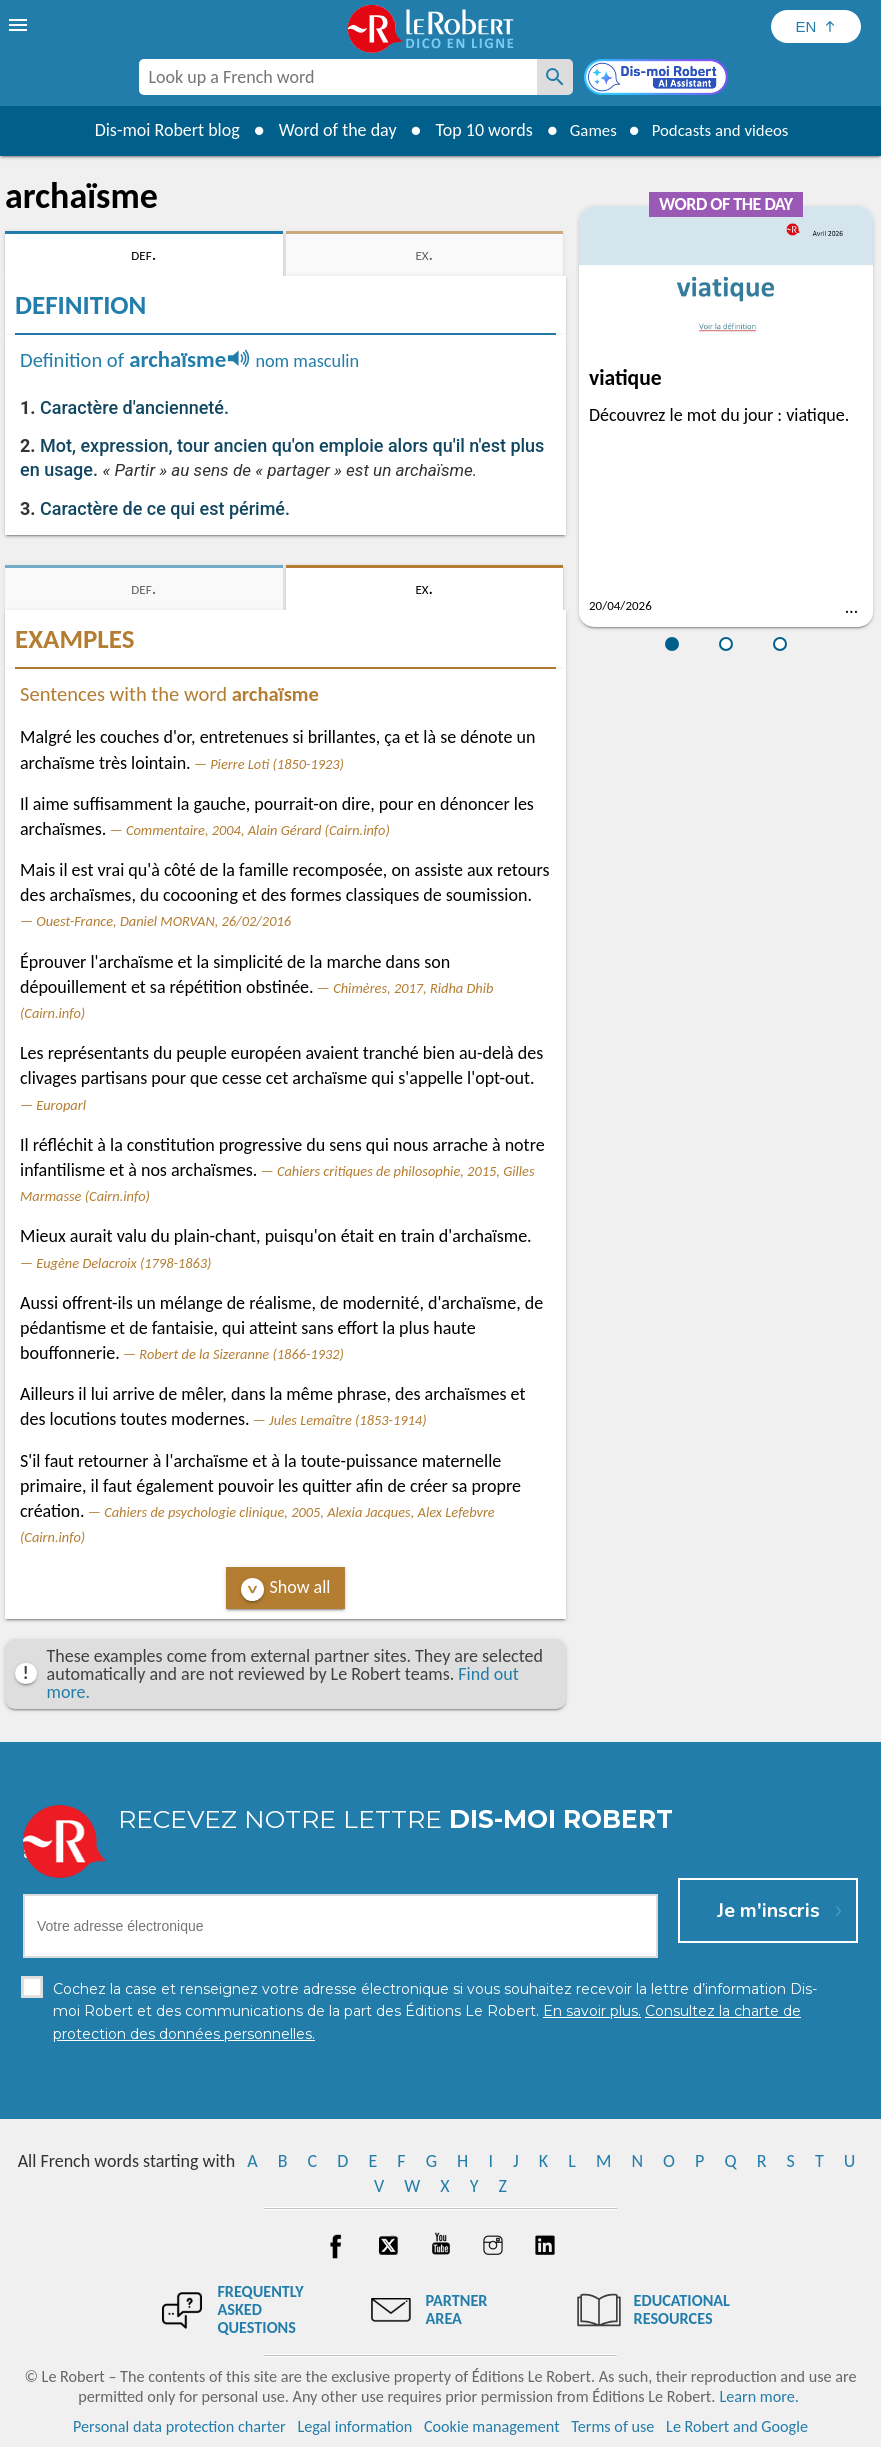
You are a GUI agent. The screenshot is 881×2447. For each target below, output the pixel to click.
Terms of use (612, 2426)
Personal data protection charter (179, 2426)
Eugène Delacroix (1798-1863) (123, 1263)
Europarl (61, 1105)
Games (586, 130)
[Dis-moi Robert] (658, 79)
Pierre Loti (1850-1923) (277, 764)
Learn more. (758, 2396)
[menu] (20, 25)
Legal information (354, 2426)
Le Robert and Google (737, 2426)
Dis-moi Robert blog (156, 130)
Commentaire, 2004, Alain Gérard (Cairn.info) (258, 830)
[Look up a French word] (555, 77)
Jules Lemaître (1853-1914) (347, 1420)
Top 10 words (473, 130)
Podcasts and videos (723, 130)
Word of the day (327, 130)
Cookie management (492, 2426)
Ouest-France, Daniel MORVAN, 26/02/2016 (163, 921)
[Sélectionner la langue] (816, 26)
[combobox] (338, 77)
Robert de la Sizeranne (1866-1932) (241, 1354)
